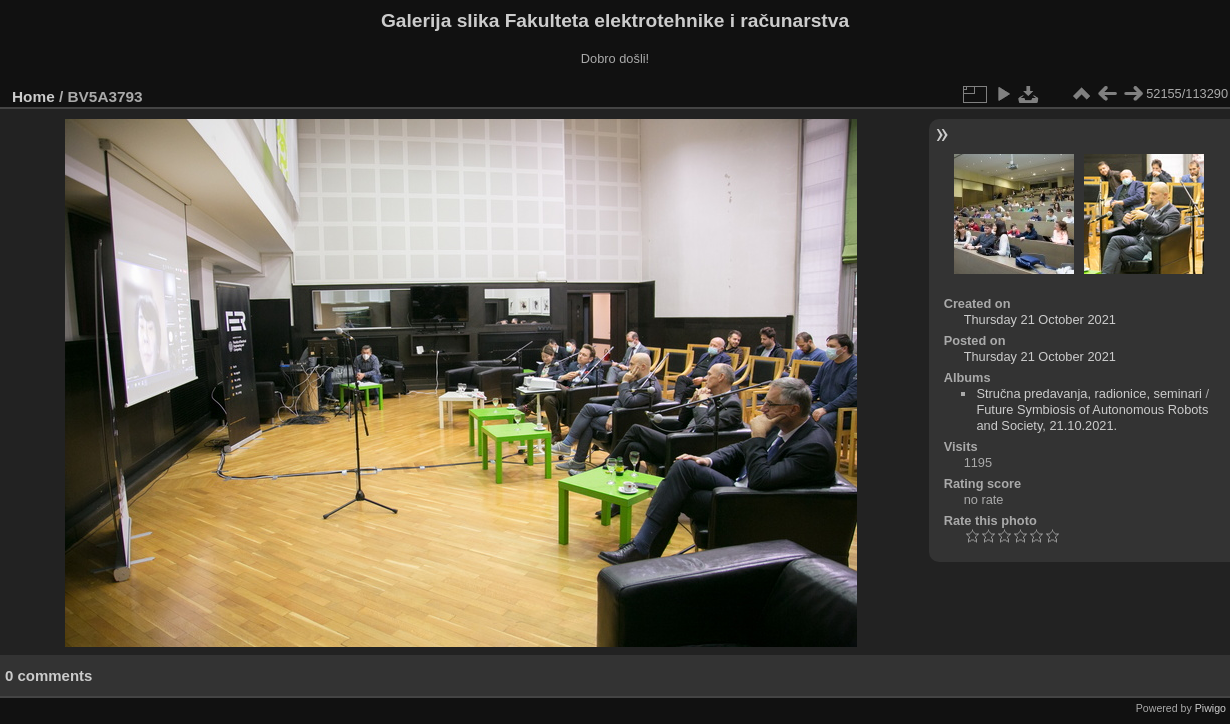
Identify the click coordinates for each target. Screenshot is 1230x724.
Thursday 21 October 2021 (1040, 319)
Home (33, 96)
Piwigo (1210, 708)
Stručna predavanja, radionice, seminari (1089, 393)
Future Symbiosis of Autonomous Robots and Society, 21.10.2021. (1092, 417)
